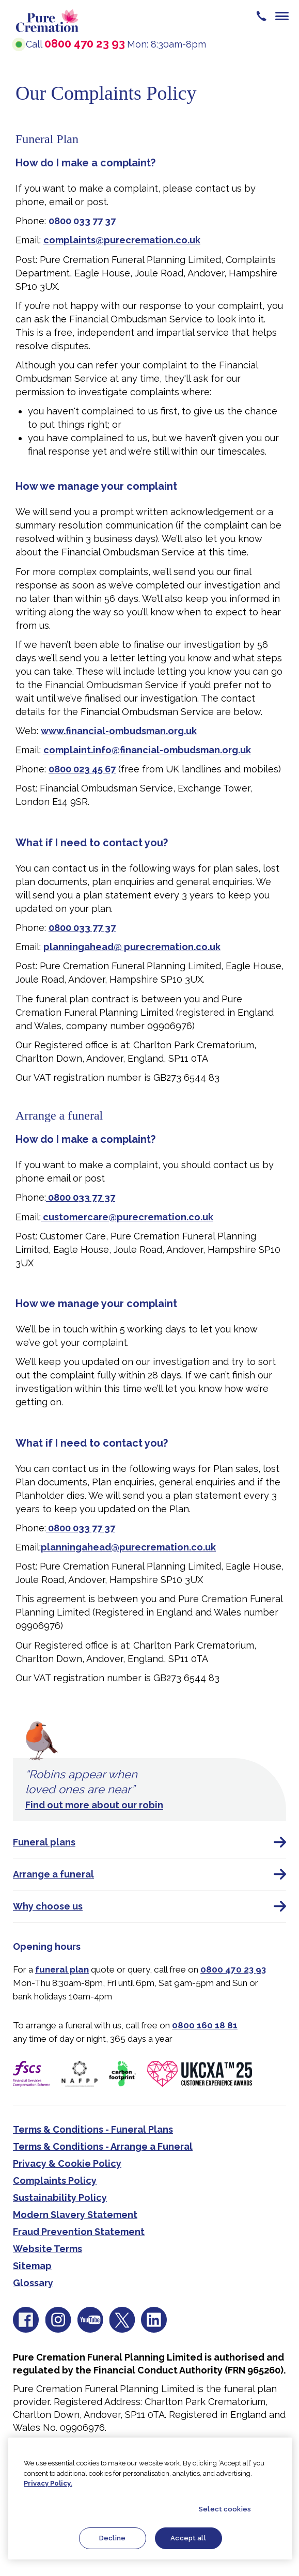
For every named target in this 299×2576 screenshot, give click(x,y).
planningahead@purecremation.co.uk (128, 1547)
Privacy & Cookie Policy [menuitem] (67, 2163)
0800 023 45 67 (82, 769)
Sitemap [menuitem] (32, 2265)
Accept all (188, 2538)
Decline (112, 2538)
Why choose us (149, 1906)
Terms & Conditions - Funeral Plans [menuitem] (93, 2129)
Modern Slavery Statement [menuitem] (75, 2214)
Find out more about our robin (94, 1804)
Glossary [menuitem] (33, 2282)
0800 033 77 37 (82, 220)
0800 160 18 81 (205, 2025)
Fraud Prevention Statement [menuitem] (79, 2231)
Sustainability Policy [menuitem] (60, 2197)
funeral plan (62, 1969)
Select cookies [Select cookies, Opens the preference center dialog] (225, 2509)
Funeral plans (149, 1842)
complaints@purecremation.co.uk (121, 240)
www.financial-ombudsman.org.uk (119, 730)
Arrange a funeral (149, 1874)
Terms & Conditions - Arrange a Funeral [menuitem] (103, 2146)
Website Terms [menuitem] (47, 2248)
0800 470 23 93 (84, 43)
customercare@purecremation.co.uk (127, 1217)
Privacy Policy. (48, 2483)
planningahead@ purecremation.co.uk (132, 946)
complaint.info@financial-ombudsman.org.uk (147, 749)
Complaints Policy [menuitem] (55, 2180)
